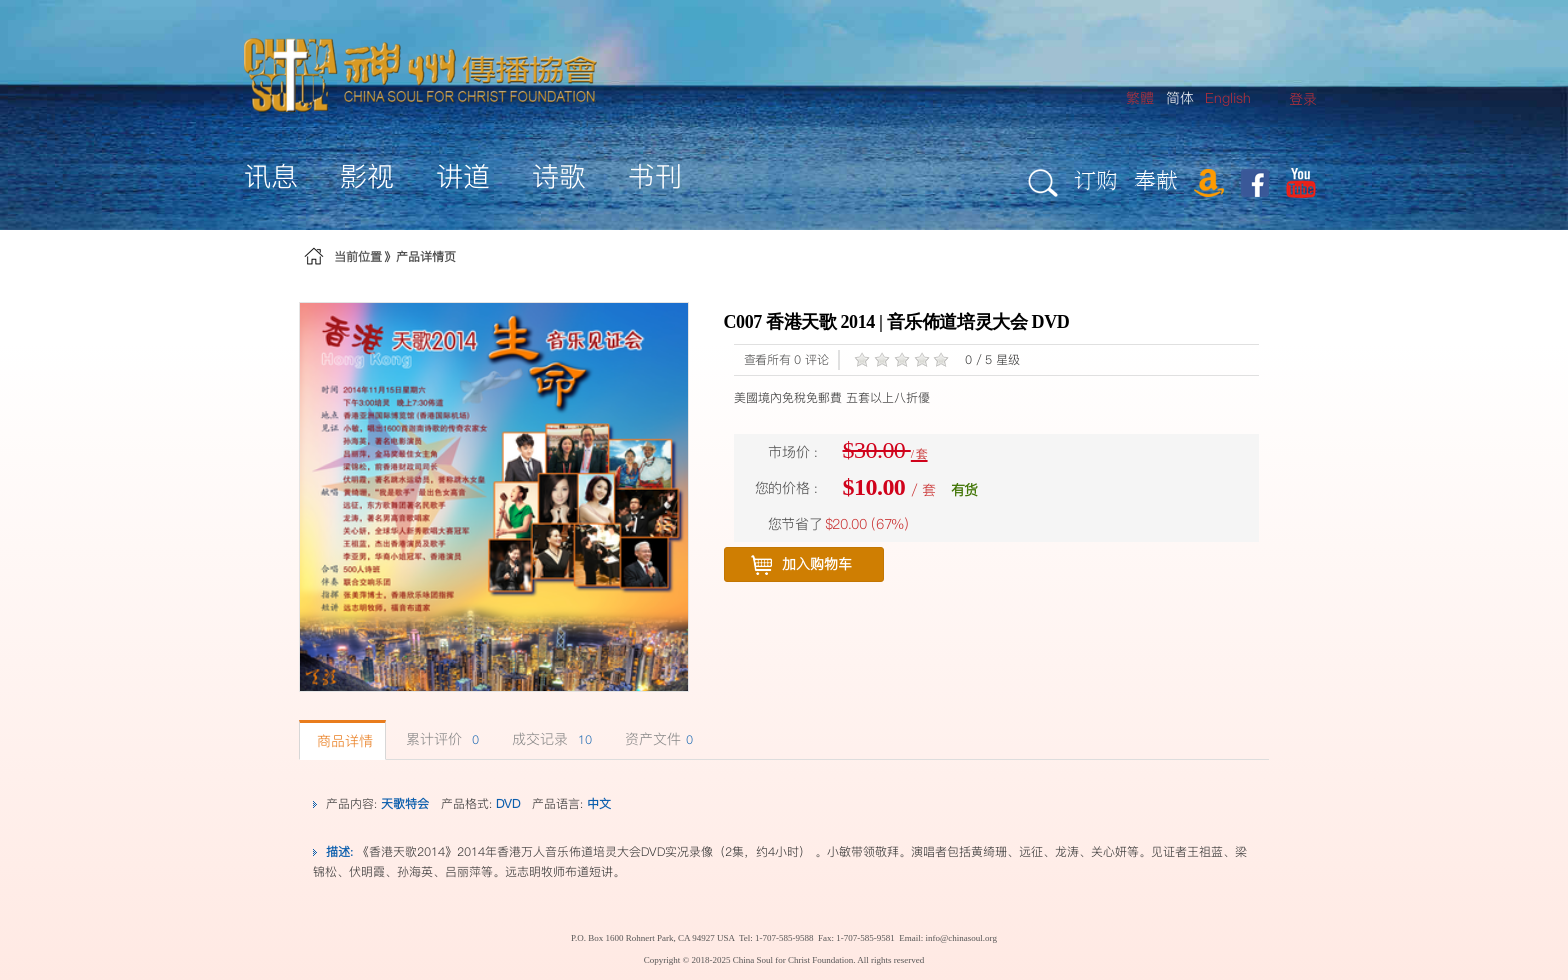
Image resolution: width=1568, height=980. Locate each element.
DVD (508, 803)
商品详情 (342, 741)
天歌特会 (405, 803)
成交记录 (549, 739)
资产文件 (656, 739)
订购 (1096, 179)
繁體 (1140, 98)
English (1228, 98)
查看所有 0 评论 (786, 359)
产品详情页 (426, 256)
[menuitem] (1303, 99)
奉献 (1156, 179)
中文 (599, 803)
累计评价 (440, 739)
